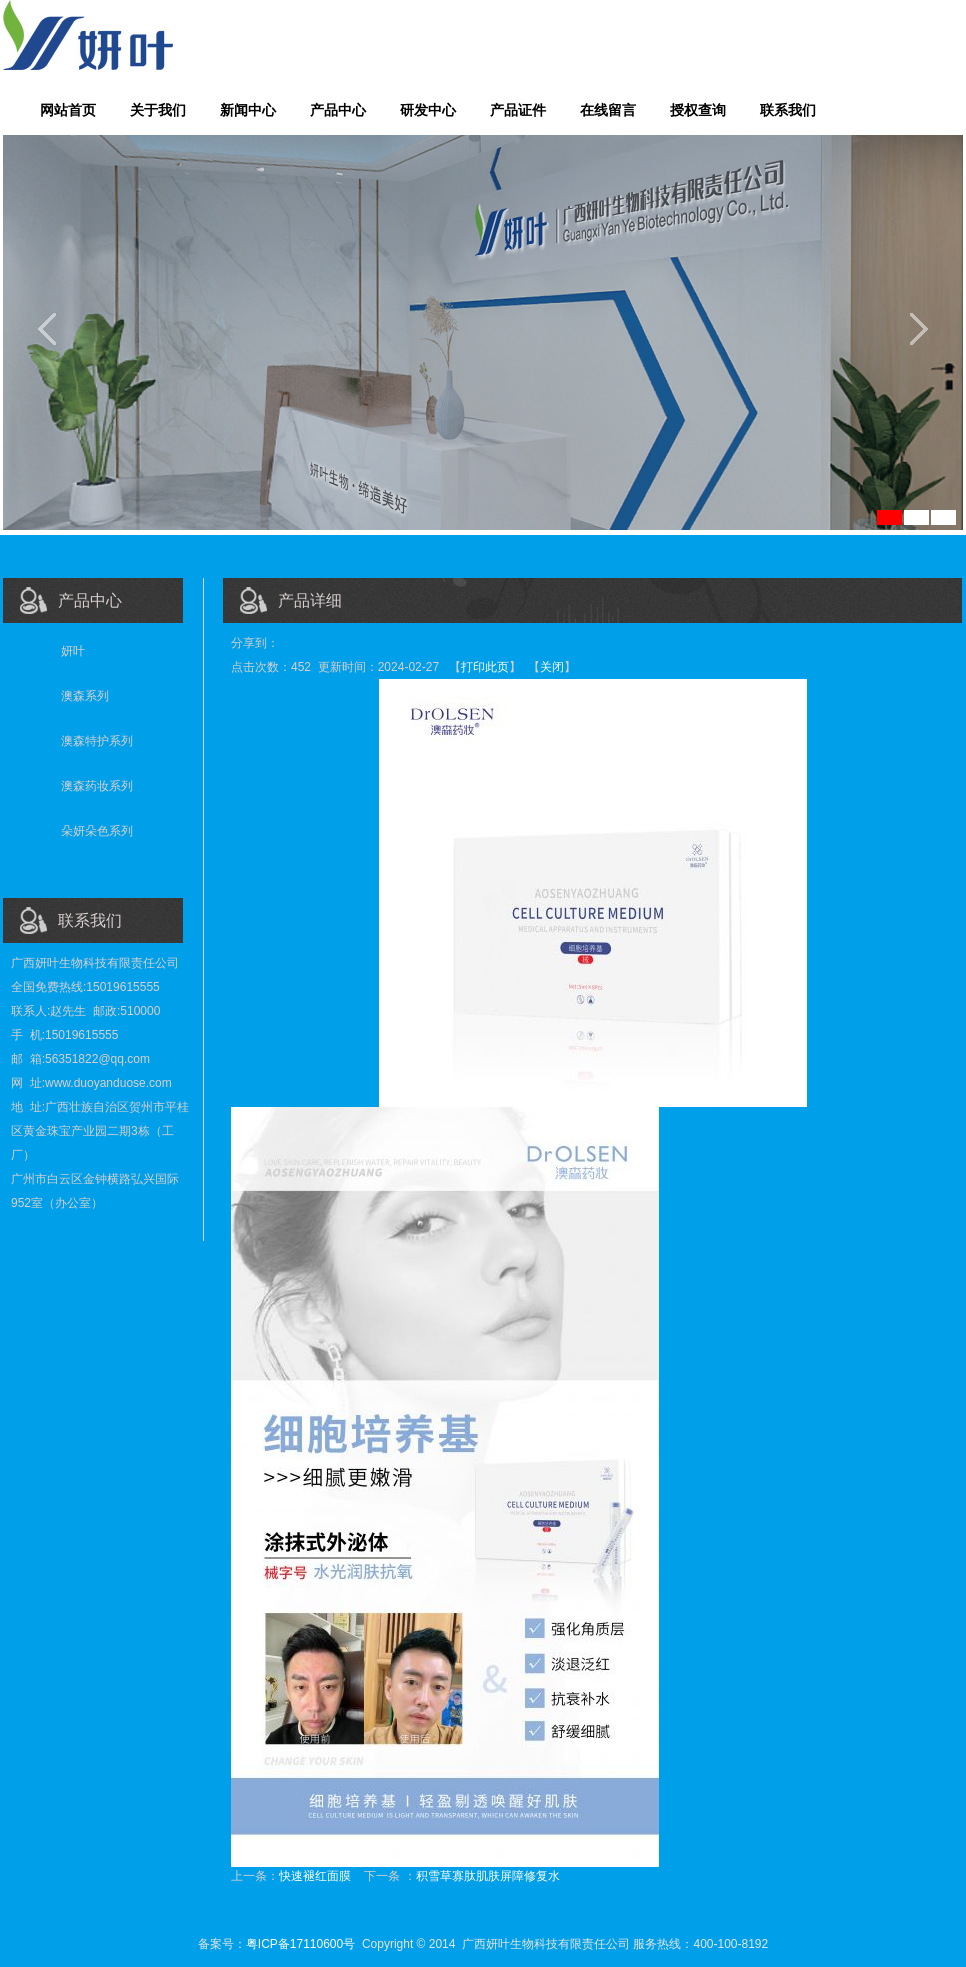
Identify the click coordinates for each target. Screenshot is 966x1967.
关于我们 (158, 110)
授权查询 (698, 110)
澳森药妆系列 (97, 786)
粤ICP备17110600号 (300, 1944)
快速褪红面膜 (315, 1876)
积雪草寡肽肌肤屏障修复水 (488, 1876)
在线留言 (608, 110)
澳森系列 (85, 696)
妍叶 (73, 651)
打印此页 (485, 667)
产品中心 (338, 110)
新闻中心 (248, 110)
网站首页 (68, 110)
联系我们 (788, 110)
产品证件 (518, 110)
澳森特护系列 (97, 741)
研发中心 (428, 110)
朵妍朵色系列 (97, 831)
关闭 (552, 667)
